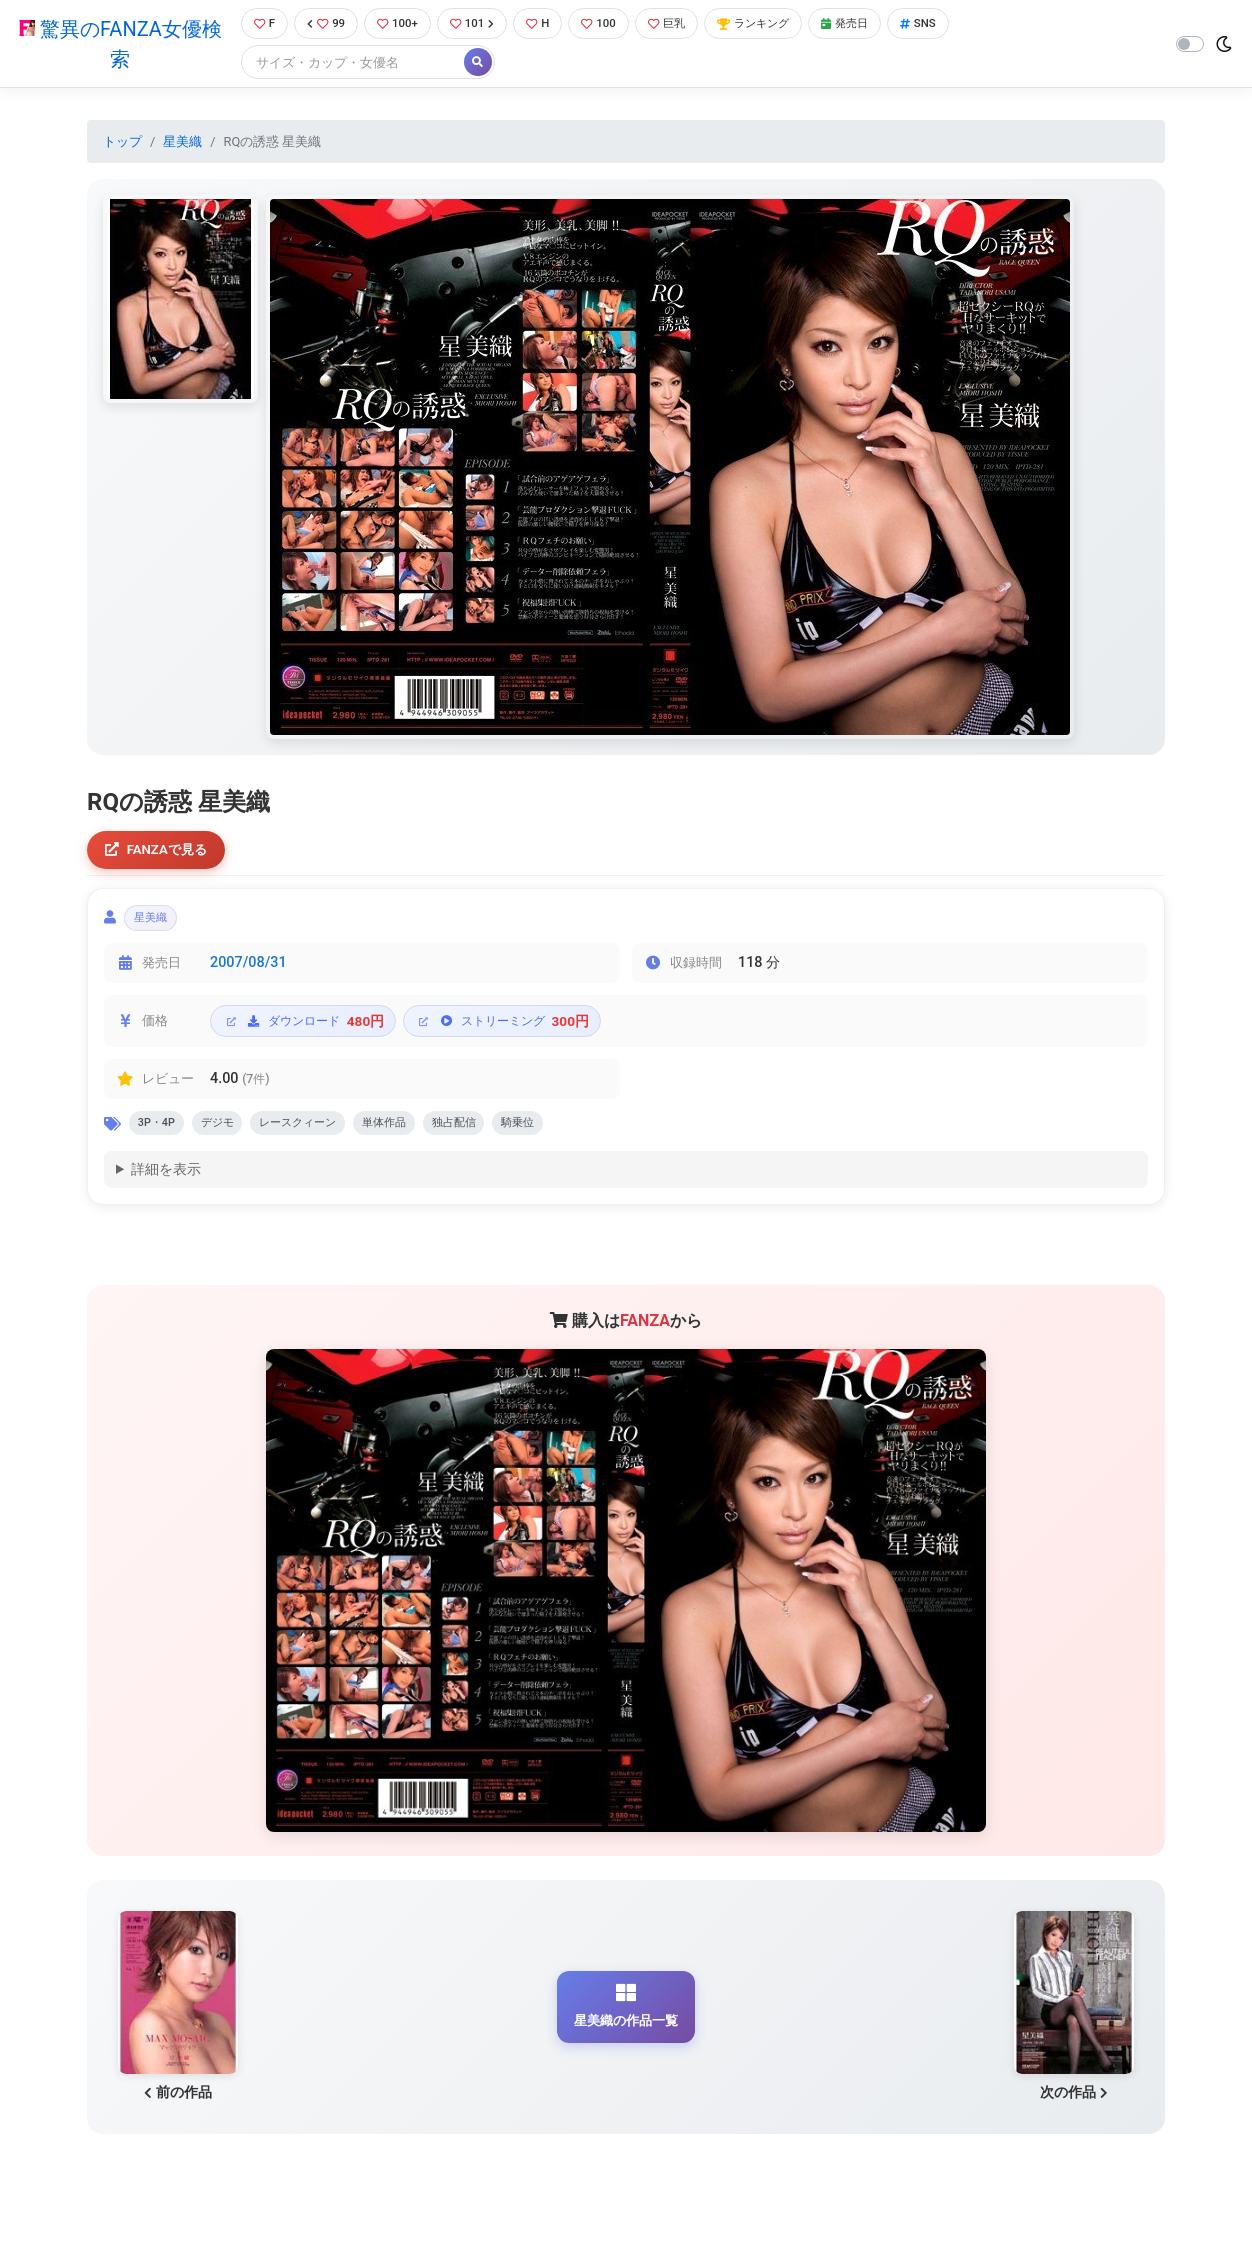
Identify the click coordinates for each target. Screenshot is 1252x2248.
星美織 (182, 143)
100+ (397, 24)
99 (322, 24)
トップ (122, 143)
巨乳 (683, 24)
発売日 (879, 24)
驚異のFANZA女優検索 (115, 45)
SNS (958, 24)
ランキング (778, 24)
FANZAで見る (161, 853)
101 (476, 24)
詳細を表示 (166, 1185)
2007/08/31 (248, 973)
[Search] (345, 64)
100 (610, 24)
